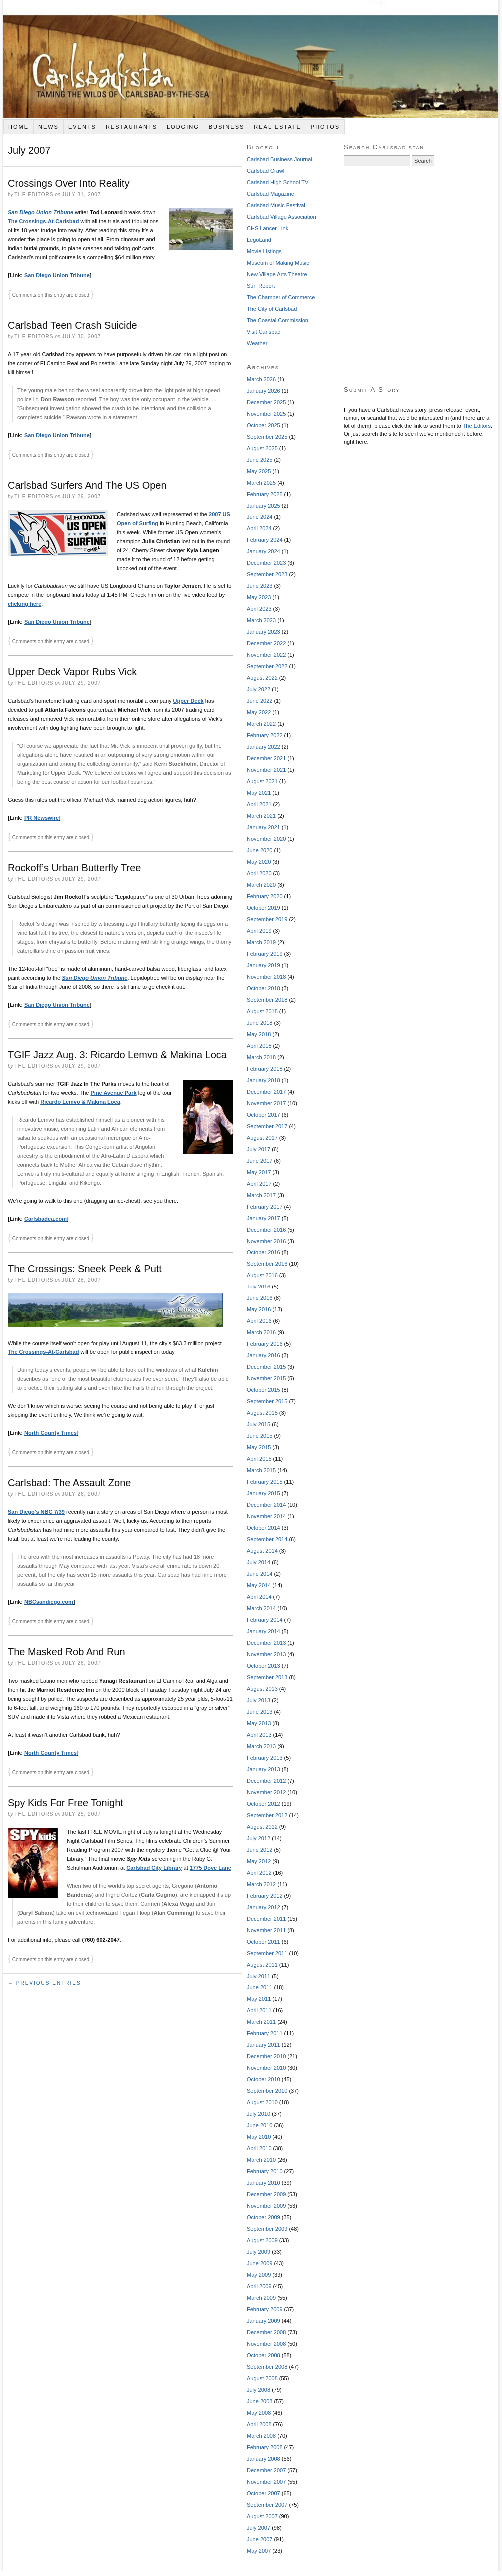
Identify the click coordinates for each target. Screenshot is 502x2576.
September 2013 (267, 1677)
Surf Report (261, 286)
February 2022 (265, 735)
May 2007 (259, 2551)
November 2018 (266, 977)
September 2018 (267, 1000)
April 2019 (259, 931)
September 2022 (267, 666)
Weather (257, 343)
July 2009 (258, 2252)
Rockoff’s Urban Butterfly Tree (74, 867)
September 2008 (267, 2367)
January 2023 (263, 632)
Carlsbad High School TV (277, 182)
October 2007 (263, 2493)
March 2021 (261, 816)
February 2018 (265, 1069)
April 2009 (259, 2286)
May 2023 (259, 597)
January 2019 (263, 965)
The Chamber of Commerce (281, 297)
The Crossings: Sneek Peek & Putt (85, 1268)
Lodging (183, 127)
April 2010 (259, 2148)
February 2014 (265, 1620)
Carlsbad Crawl (265, 171)
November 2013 (266, 1654)
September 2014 (267, 1539)
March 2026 (261, 379)
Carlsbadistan (251, 59)
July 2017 (258, 1149)
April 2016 (259, 1321)
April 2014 (259, 1597)
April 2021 (259, 804)
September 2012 (267, 1815)
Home (18, 127)
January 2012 (263, 1907)
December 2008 (266, 2332)
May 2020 (259, 862)
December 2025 (266, 402)
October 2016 (263, 1252)
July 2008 (258, 2390)
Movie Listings (264, 251)
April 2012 (259, 1873)
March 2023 (261, 620)
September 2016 (267, 1264)
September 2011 (267, 1953)
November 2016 (266, 1241)
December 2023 (266, 563)
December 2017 (266, 1092)
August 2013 (262, 1689)
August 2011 (262, 1965)
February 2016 (265, 1344)
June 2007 (259, 2539)
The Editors (477, 426)
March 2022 (261, 724)
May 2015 (259, 1447)
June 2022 (259, 701)
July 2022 (258, 689)
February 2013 (265, 1758)
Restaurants (132, 127)
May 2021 (259, 793)
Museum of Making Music (278, 263)
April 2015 (259, 1459)
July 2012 (258, 1838)
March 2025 (261, 483)
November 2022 (266, 655)
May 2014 (259, 1585)
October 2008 (263, 2355)
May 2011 (259, 1999)
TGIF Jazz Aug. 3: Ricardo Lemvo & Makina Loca (117, 1054)
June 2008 (259, 2401)
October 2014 (263, 1528)
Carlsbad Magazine (270, 194)
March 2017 (261, 1195)
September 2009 (267, 2229)
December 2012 (266, 1781)
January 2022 (263, 747)
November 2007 (266, 2482)
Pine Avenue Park (114, 1093)
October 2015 (263, 1390)
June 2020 (259, 850)
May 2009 (259, 2275)
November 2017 (266, 1103)
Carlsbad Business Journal (279, 159)
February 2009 (265, 2309)
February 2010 (265, 2171)
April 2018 (259, 1046)
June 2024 (259, 517)
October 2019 (263, 908)
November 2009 (266, 2206)
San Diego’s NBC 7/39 (36, 1512)
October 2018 (263, 988)
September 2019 (267, 919)
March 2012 (261, 1884)
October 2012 (263, 1804)
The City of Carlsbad (272, 309)
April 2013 (259, 1735)
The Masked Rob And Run (67, 1651)
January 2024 (263, 551)
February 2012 (265, 1896)
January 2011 (263, 2045)
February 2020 (265, 896)
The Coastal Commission (277, 320)
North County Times (50, 1433)
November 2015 (266, 1378)
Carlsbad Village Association (281, 217)
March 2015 (261, 1470)
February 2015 (265, 1482)
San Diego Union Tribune (57, 435)
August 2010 (262, 2102)
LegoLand (259, 240)
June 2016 (259, 1298)
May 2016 (259, 1309)
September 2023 (267, 574)
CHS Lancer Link (267, 228)
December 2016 (266, 1230)
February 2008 (265, 2447)
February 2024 (265, 540)
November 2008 (266, 2344)
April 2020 (259, 873)
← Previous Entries (45, 1983)
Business (227, 127)
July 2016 (258, 1286)
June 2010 (259, 2125)
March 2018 (261, 1057)
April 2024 (259, 528)
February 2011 (265, 2033)
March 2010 (261, 2160)
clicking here (25, 604)
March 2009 (261, 2298)
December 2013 (266, 1643)
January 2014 (263, 1631)
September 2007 (267, 2505)
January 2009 (263, 2321)
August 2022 (262, 678)
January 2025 (263, 506)
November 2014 (266, 1516)
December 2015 (266, 1367)
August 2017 (262, 1138)
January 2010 (263, 2183)
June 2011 (259, 1987)
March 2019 (261, 942)
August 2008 (262, 2378)
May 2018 (259, 1034)
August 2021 (262, 781)
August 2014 (262, 1551)
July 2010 (258, 2114)
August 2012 (262, 1827)
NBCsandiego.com (49, 1602)
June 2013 (259, 1712)
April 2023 (259, 609)
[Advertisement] (94, 276)
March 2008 (261, 2436)
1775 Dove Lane (211, 1868)
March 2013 (261, 1746)
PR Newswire (41, 818)
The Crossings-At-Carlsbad (43, 1352)
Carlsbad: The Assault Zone (69, 1482)
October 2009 (263, 2217)
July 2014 (258, 1562)
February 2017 (265, 1207)
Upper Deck (189, 701)
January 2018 (263, 1080)
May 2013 (259, 1723)
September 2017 (267, 1126)
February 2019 (265, 954)
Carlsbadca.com (45, 1219)
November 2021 (266, 770)
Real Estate (278, 127)
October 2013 (263, 1666)
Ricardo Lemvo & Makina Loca (80, 1102)
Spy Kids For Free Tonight (66, 1802)
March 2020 (261, 885)
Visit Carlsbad (264, 332)
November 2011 (266, 1930)
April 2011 (259, 2010)
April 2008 (259, 2424)
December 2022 (266, 643)
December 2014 (266, 1505)
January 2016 (263, 1355)
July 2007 (258, 2528)
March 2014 (261, 1608)
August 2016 (262, 1275)
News (48, 127)
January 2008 (263, 2459)
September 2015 (267, 1401)
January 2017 (263, 1218)
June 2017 (259, 1161)
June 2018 (259, 1023)
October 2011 (263, 1942)
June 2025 (259, 460)
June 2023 (259, 586)
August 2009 (262, 2240)
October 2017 (263, 1115)
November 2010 (266, 2068)
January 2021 (263, 827)
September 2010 (267, 2091)
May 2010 (259, 2137)
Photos (325, 127)
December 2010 (266, 2056)
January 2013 (263, 1769)
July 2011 (258, 1976)
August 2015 (262, 1413)
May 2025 (259, 471)
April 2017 (259, 1184)
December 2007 (266, 2470)
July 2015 (258, 1424)
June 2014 (259, 1574)
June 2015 (259, 1436)
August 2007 (262, 2516)
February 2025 (265, 494)
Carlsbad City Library (154, 1868)
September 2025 (267, 437)
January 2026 (263, 391)
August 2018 (262, 1011)
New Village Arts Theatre (277, 274)
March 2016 (261, 1332)
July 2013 (258, 1700)
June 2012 (259, 1850)
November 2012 (266, 1792)
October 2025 (263, 425)
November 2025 (266, 414)
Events (82, 127)
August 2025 (262, 448)
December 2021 (266, 758)
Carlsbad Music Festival (276, 205)
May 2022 (259, 712)
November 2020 (266, 839)
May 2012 (259, 1861)
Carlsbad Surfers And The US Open (87, 485)
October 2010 (263, 2079)
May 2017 (259, 1172)
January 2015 (263, 1493)
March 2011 (261, 2022)
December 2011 (266, 1919)
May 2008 (259, 2413)
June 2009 (259, 2263)
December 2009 (266, 2194)
